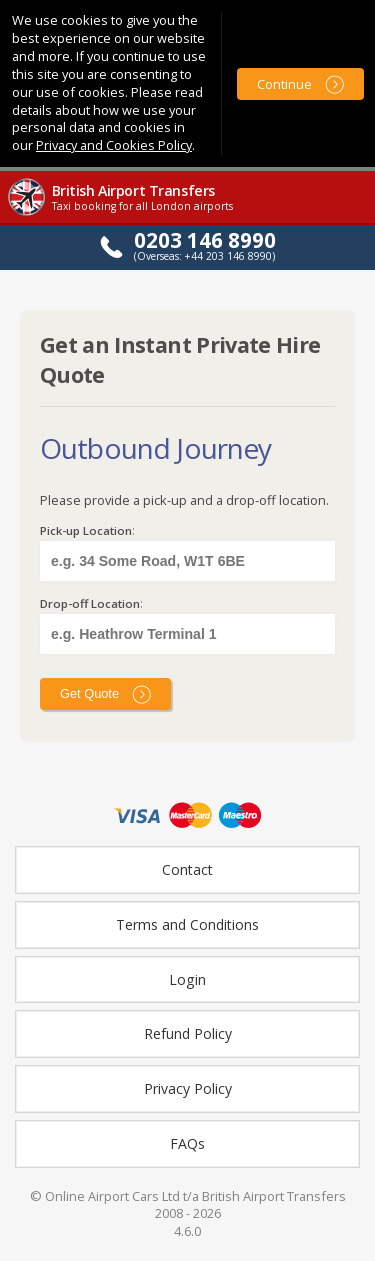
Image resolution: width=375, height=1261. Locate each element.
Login (187, 979)
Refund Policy (188, 1033)
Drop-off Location (90, 603)
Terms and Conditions (187, 924)
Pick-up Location (86, 530)
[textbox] (187, 561)
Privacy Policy (188, 1088)
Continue (284, 84)
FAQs (187, 1143)
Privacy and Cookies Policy (114, 145)
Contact (187, 869)
